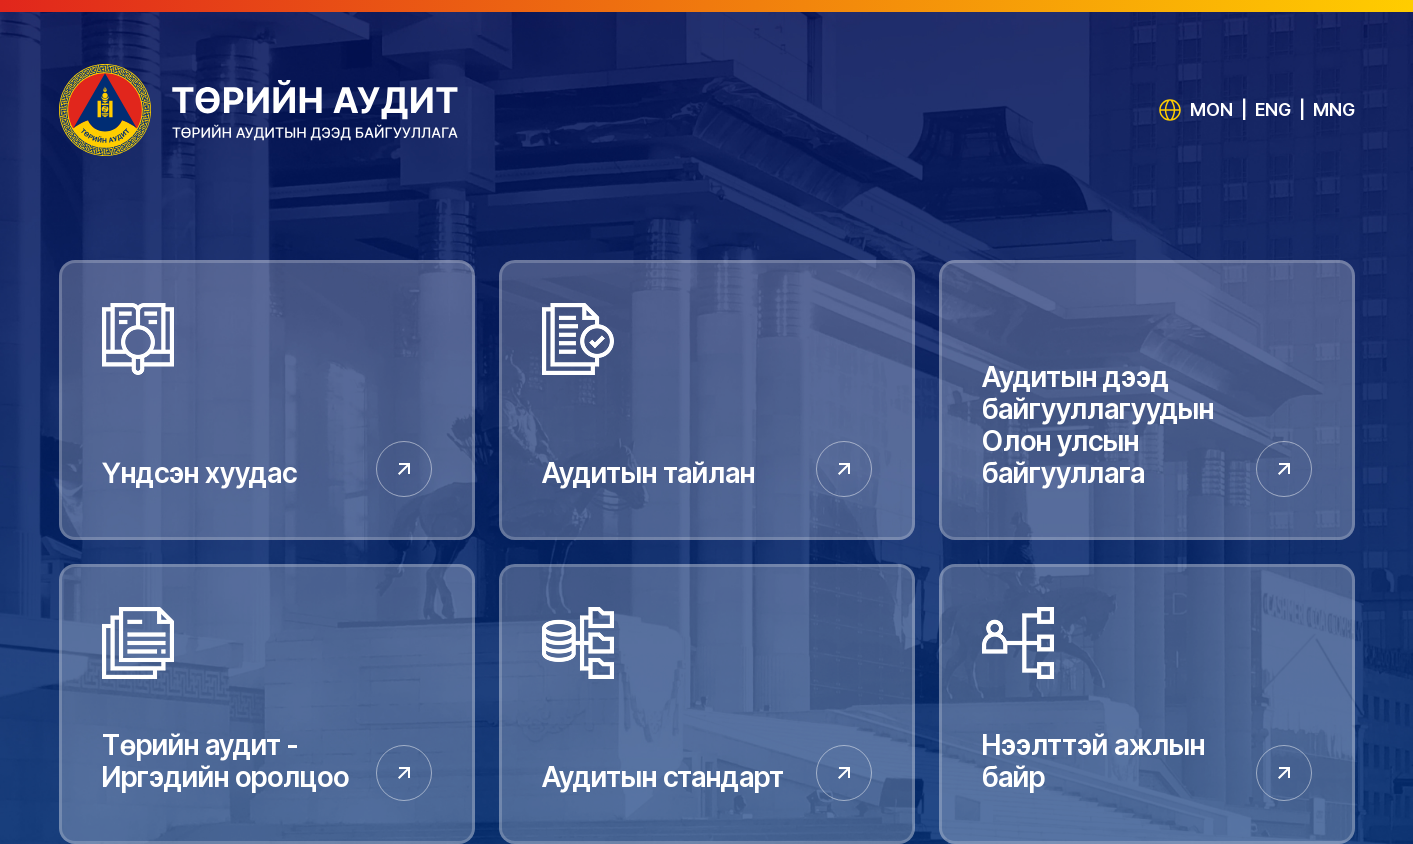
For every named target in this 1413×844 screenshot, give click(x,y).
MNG (1334, 109)
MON (1211, 109)
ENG (1273, 109)
